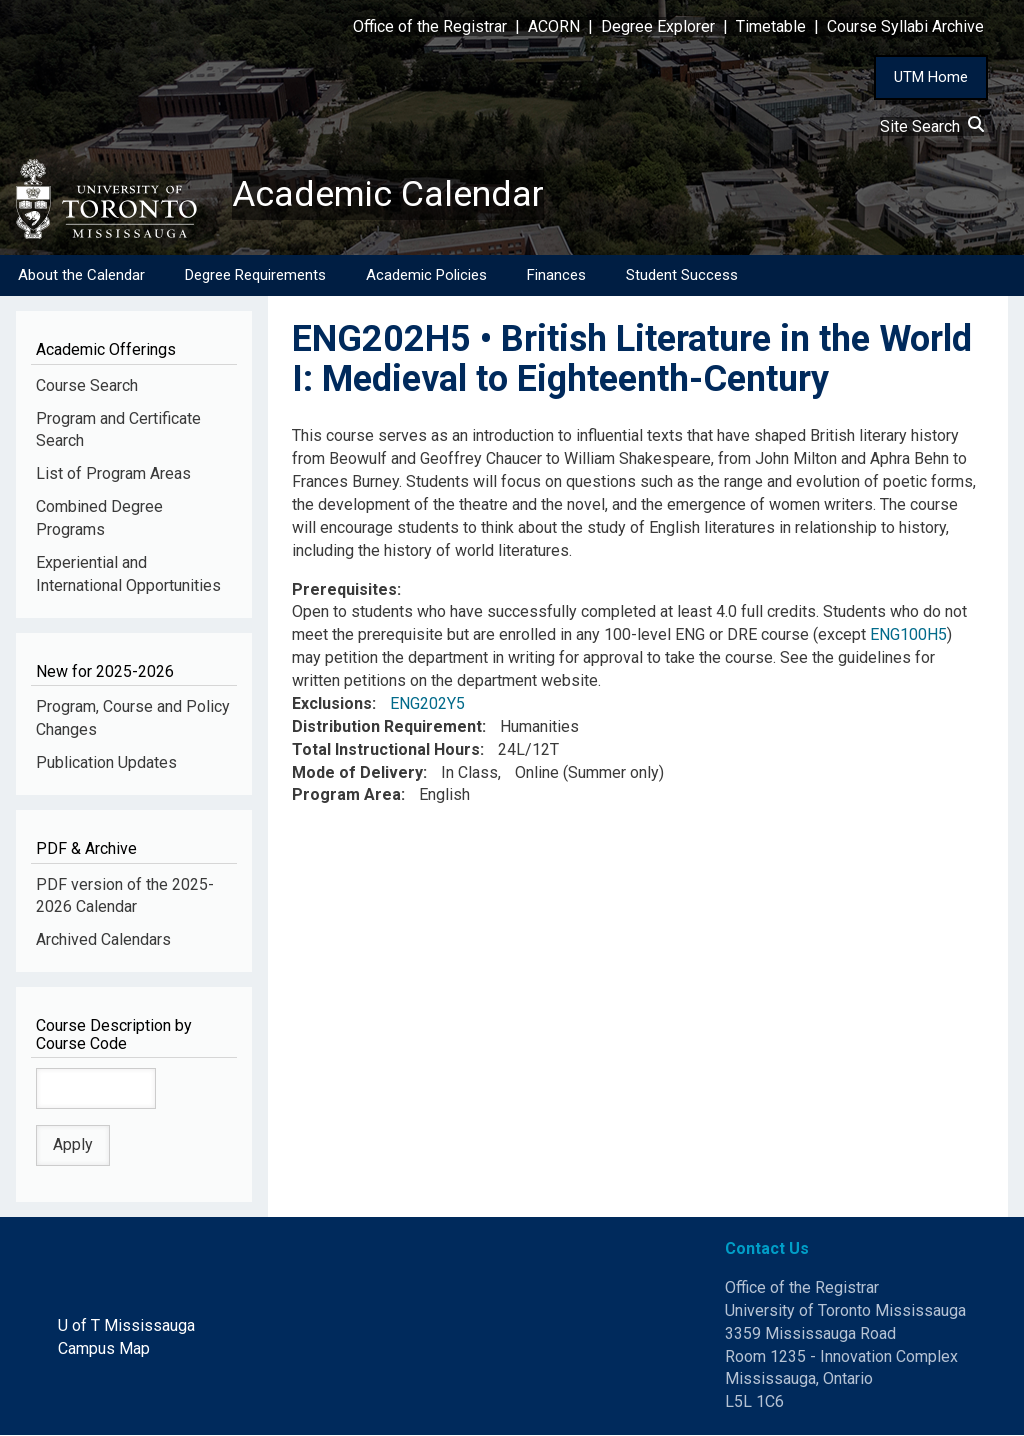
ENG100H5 (908, 635)
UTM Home (931, 77)
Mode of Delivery (357, 772)
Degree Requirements (255, 275)
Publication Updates (106, 763)
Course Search (87, 385)
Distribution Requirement (387, 726)
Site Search (932, 126)
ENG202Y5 (427, 703)
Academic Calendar (388, 195)
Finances (556, 275)
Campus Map (104, 1348)
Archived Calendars (103, 940)
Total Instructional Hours (386, 749)
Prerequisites (344, 589)
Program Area (346, 795)
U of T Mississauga (126, 1325)
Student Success (682, 275)
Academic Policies (426, 275)
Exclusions (332, 703)
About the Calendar (81, 275)
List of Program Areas (113, 474)
